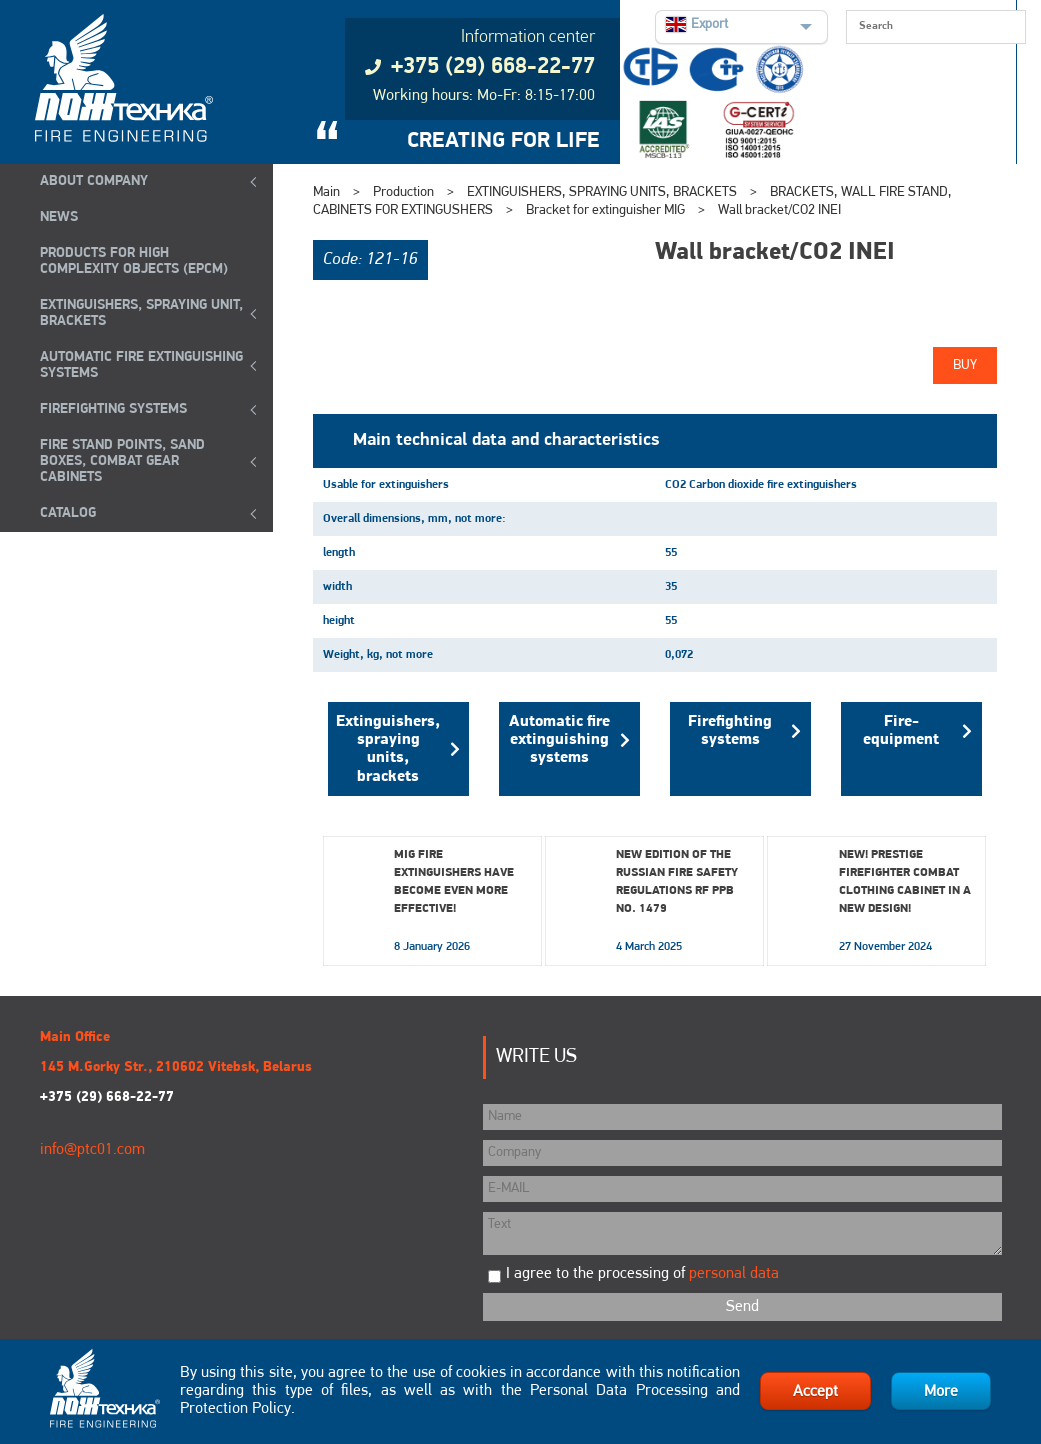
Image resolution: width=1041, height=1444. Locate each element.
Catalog (68, 513)
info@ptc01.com (92, 1150)
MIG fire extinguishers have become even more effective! (454, 882)
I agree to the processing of (642, 1274)
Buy (965, 365)
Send (742, 1307)
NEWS (59, 217)
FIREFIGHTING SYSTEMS (113, 409)
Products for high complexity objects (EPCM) (134, 261)
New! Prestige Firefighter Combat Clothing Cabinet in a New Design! (905, 882)
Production (403, 192)
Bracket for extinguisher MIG (607, 210)
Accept (815, 1392)
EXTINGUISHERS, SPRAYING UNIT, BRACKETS (141, 313)
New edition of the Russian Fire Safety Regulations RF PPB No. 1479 (677, 882)
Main (326, 192)
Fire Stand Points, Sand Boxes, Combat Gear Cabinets (122, 461)
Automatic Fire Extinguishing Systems (141, 365)
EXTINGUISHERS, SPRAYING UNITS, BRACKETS (602, 192)
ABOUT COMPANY (94, 181)
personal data (734, 1274)
